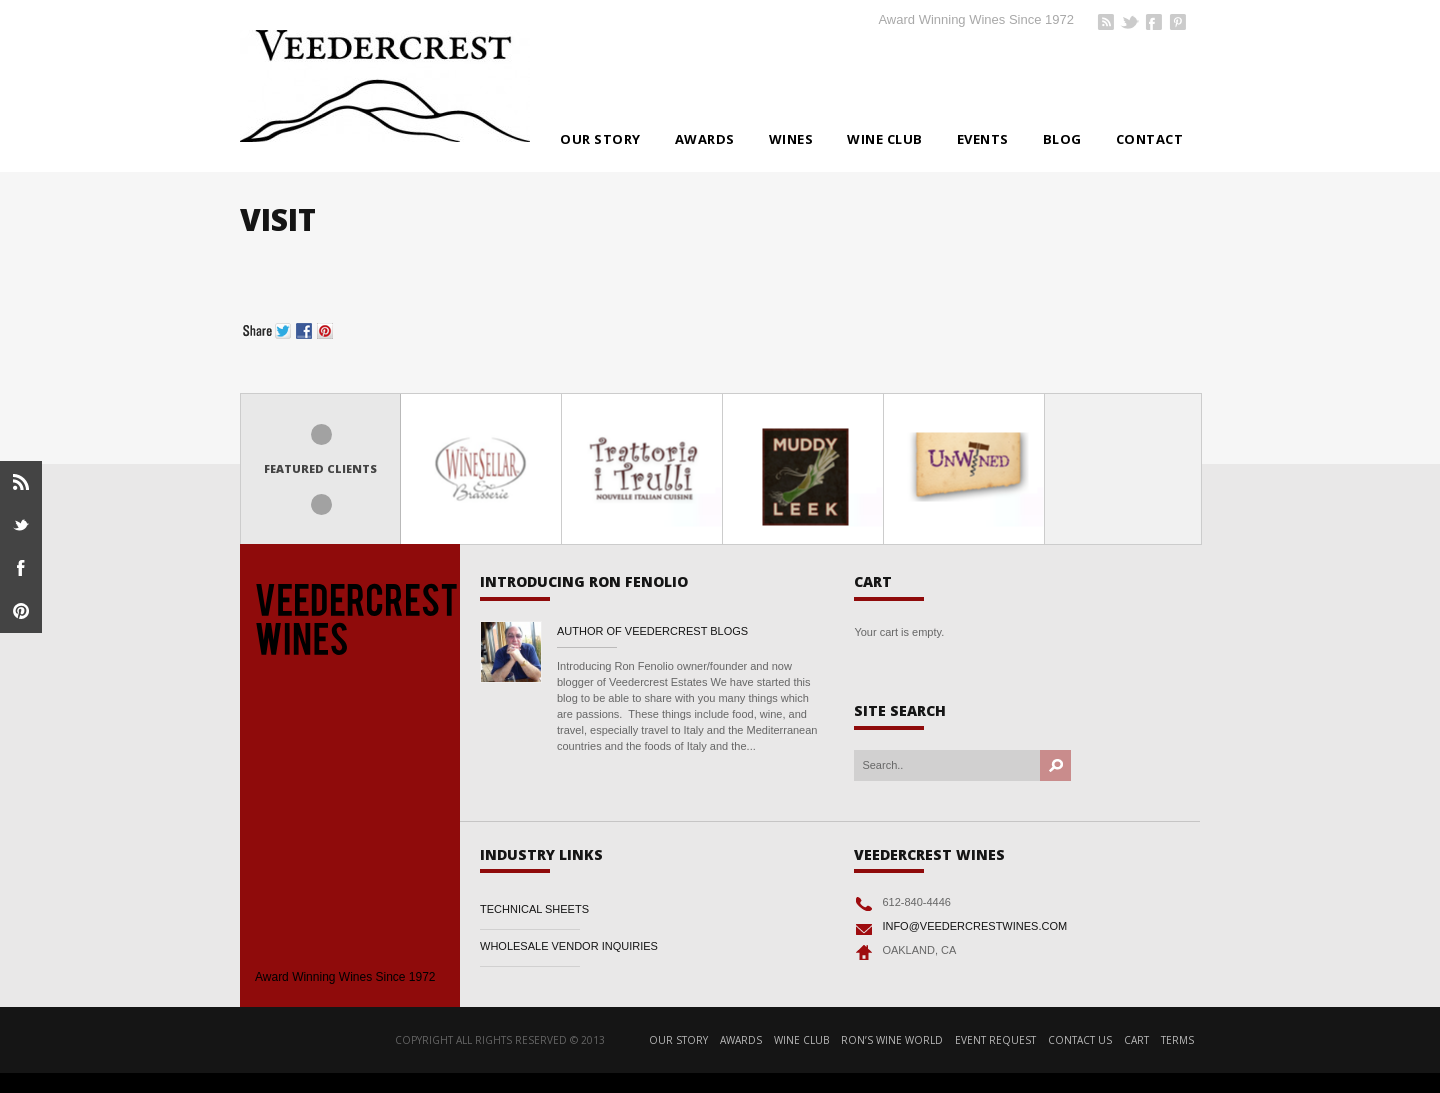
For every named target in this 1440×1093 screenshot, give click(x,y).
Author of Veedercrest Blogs (652, 631)
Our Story (600, 139)
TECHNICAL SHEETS (534, 909)
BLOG (1062, 139)
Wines (791, 139)
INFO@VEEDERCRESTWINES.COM (974, 926)
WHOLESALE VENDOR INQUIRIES (569, 946)
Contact (1150, 139)
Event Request (995, 1040)
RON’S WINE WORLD (892, 1040)
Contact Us (1080, 1040)
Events (983, 139)
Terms (1177, 1040)
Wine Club (885, 139)
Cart (1136, 1040)
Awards (705, 139)
